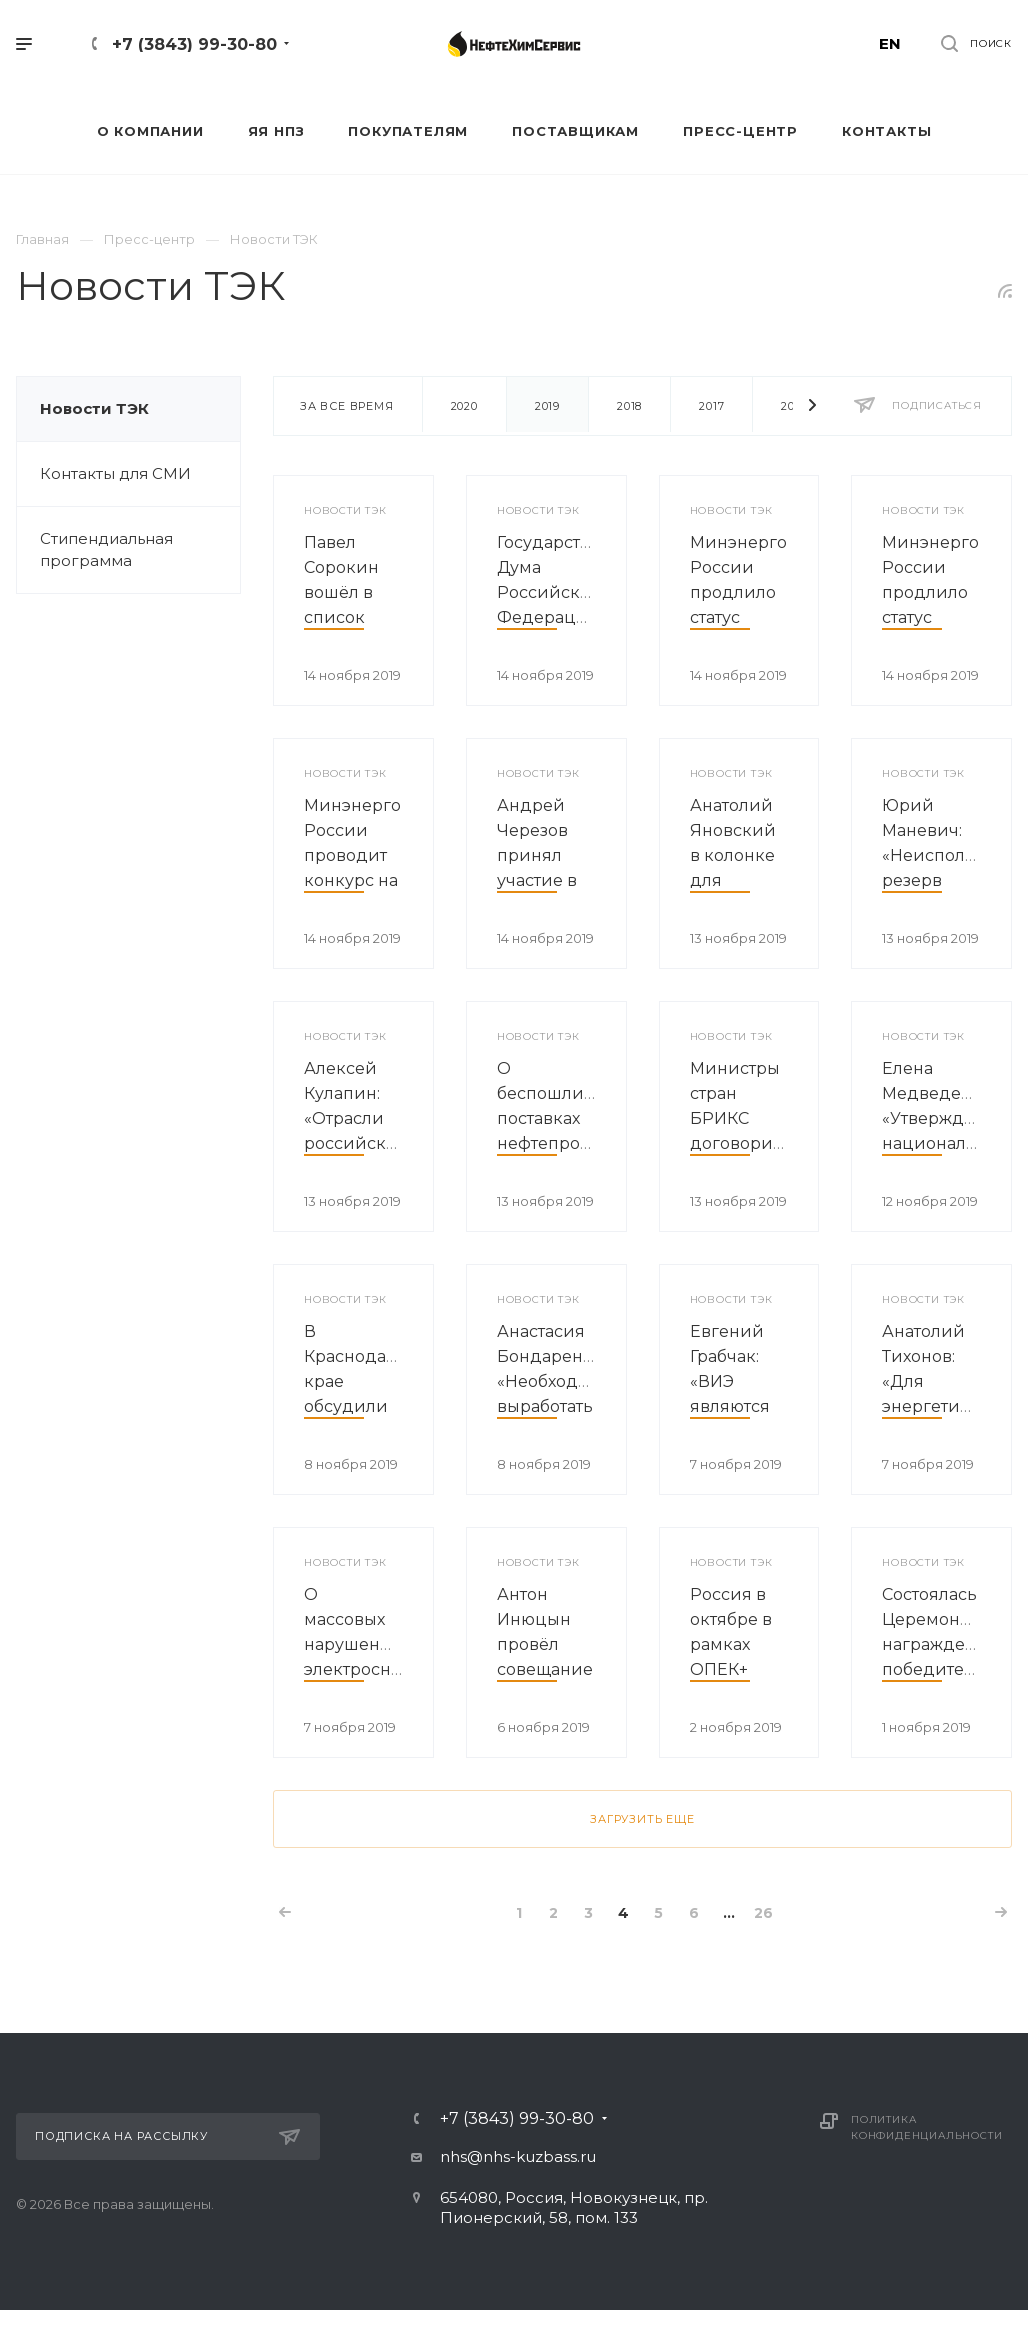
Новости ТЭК (94, 408)
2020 (464, 406)
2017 (711, 406)
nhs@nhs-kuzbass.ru (518, 2156)
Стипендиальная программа (106, 549)
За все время (347, 406)
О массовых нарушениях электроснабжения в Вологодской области (385, 1669)
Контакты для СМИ (115, 473)
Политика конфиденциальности (926, 2127)
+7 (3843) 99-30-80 (194, 44)
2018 (629, 406)
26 (763, 1913)
